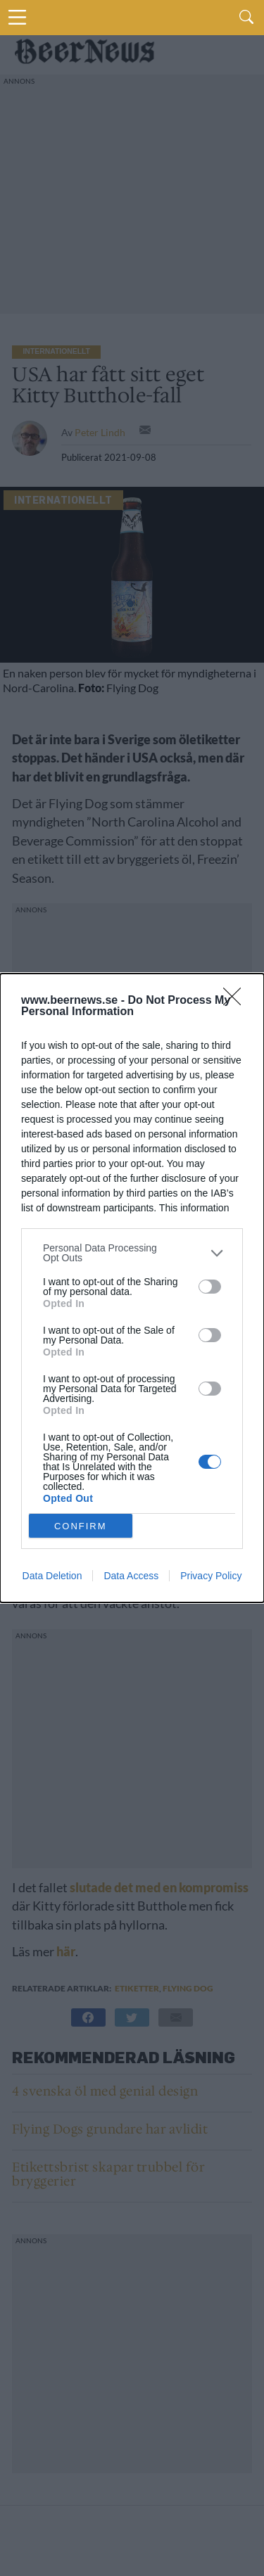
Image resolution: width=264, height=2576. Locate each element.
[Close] (236, 1001)
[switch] (210, 1287)
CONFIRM (80, 1526)
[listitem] (132, 1253)
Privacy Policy (210, 1575)
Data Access (130, 1575)
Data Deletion (52, 1575)
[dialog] (132, 1288)
